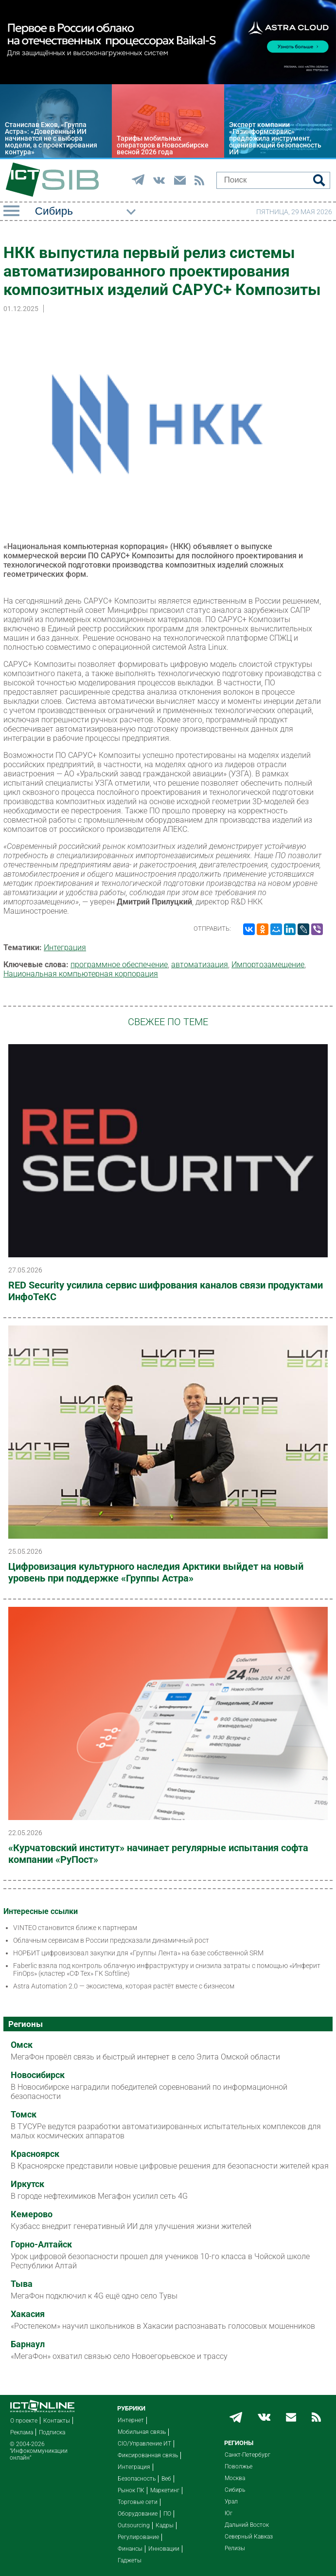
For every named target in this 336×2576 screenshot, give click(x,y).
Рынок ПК (131, 2490)
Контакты (56, 2420)
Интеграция (65, 947)
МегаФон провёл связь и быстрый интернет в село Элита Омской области (145, 2056)
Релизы (235, 2548)
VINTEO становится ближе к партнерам (75, 1928)
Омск (22, 2045)
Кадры (165, 2525)
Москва (235, 2478)
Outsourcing (134, 2525)
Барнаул (28, 2344)
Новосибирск (38, 2075)
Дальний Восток (247, 2524)
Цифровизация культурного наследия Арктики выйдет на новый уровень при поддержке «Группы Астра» (155, 1572)
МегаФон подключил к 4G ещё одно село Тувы (94, 2295)
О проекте (23, 2420)
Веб (166, 2478)
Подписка (52, 2432)
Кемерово (32, 2214)
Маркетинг (164, 2490)
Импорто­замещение (267, 964)
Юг (228, 2513)
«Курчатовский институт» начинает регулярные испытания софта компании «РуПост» (158, 1853)
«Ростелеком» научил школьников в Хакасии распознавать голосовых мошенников (163, 2326)
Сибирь (235, 2489)
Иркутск (27, 2184)
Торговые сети (138, 2502)
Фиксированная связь (148, 2455)
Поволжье (238, 2466)
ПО (167, 2513)
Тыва (22, 2284)
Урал (231, 2501)
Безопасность (137, 2478)
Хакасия (28, 2314)
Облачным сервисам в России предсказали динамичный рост (111, 1940)
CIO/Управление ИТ (144, 2443)
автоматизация (199, 964)
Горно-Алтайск (41, 2244)
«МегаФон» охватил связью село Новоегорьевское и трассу (119, 2356)
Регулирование (138, 2537)
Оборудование (138, 2513)
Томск (23, 2114)
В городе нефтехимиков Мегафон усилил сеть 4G (99, 2196)
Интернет (131, 2420)
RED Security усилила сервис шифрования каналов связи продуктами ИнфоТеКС (165, 1291)
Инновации (163, 2548)
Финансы (130, 2548)
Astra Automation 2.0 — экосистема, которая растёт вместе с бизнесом (123, 1986)
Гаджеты (129, 2560)
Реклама (21, 2432)
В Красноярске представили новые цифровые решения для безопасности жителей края (170, 2166)
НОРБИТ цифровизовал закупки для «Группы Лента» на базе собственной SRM (138, 1953)
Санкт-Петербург (247, 2454)
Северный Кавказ (249, 2536)
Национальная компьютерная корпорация (80, 973)
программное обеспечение (119, 964)
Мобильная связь (142, 2432)
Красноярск (35, 2154)
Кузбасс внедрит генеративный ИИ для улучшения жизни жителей (131, 2226)
